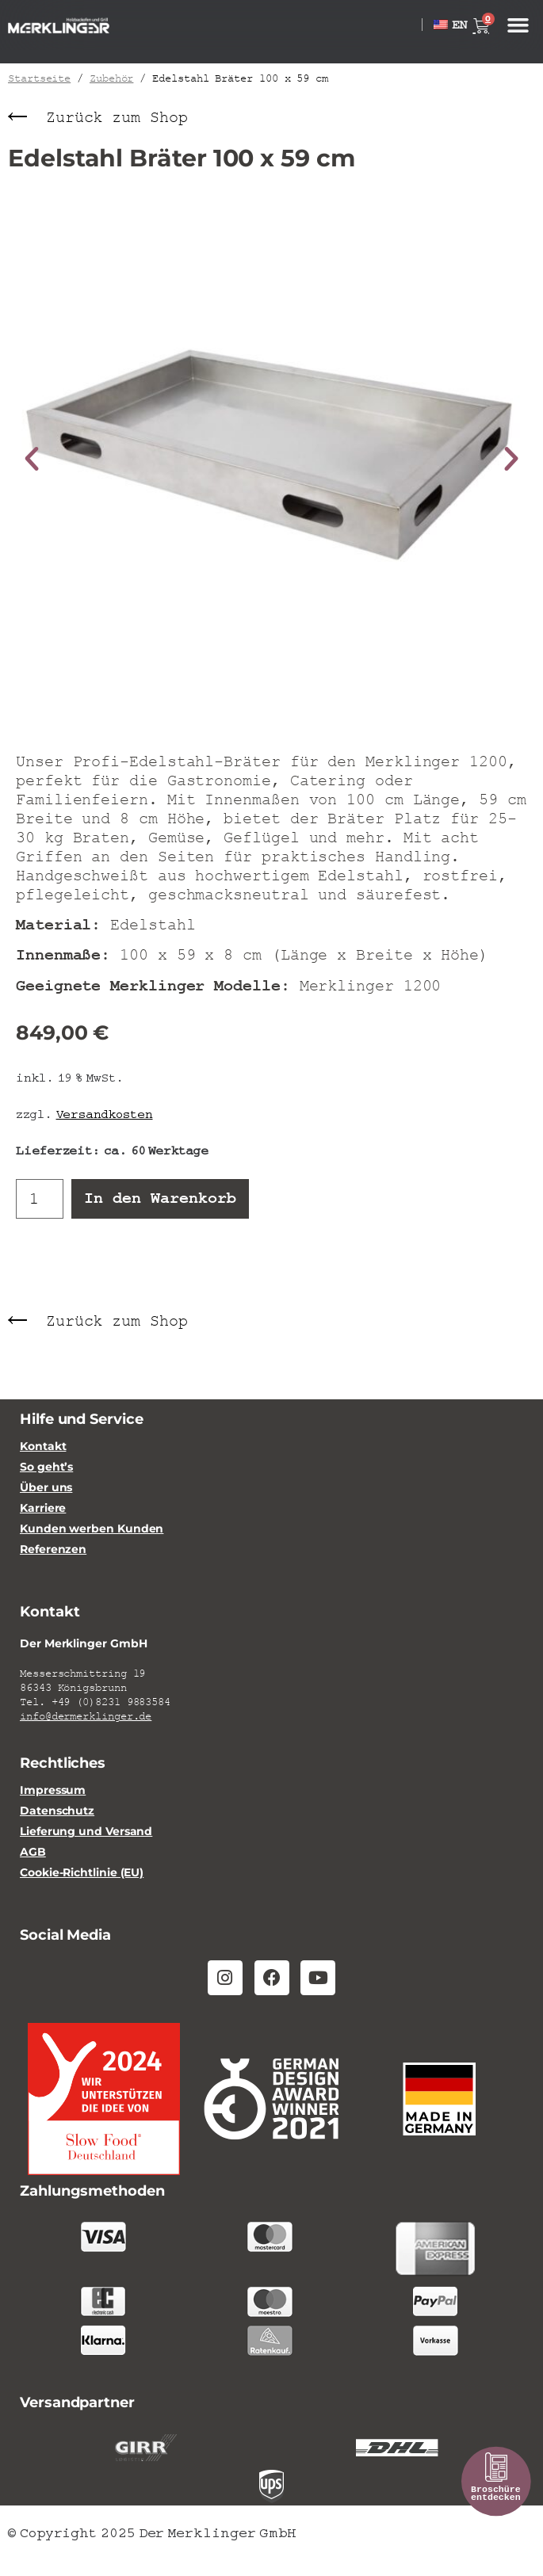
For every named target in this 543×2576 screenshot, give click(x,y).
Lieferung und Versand (86, 1831)
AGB (33, 1852)
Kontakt (43, 1446)
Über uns (46, 1487)
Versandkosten (104, 1113)
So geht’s (46, 1467)
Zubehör (111, 78)
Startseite (39, 78)
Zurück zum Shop (117, 118)
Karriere (43, 1508)
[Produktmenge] (39, 1198)
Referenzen (53, 1549)
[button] (518, 25)
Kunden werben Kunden (91, 1529)
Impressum (53, 1790)
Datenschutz (57, 1811)
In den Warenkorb (160, 1198)
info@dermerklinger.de (85, 1716)
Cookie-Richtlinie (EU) (81, 1873)
